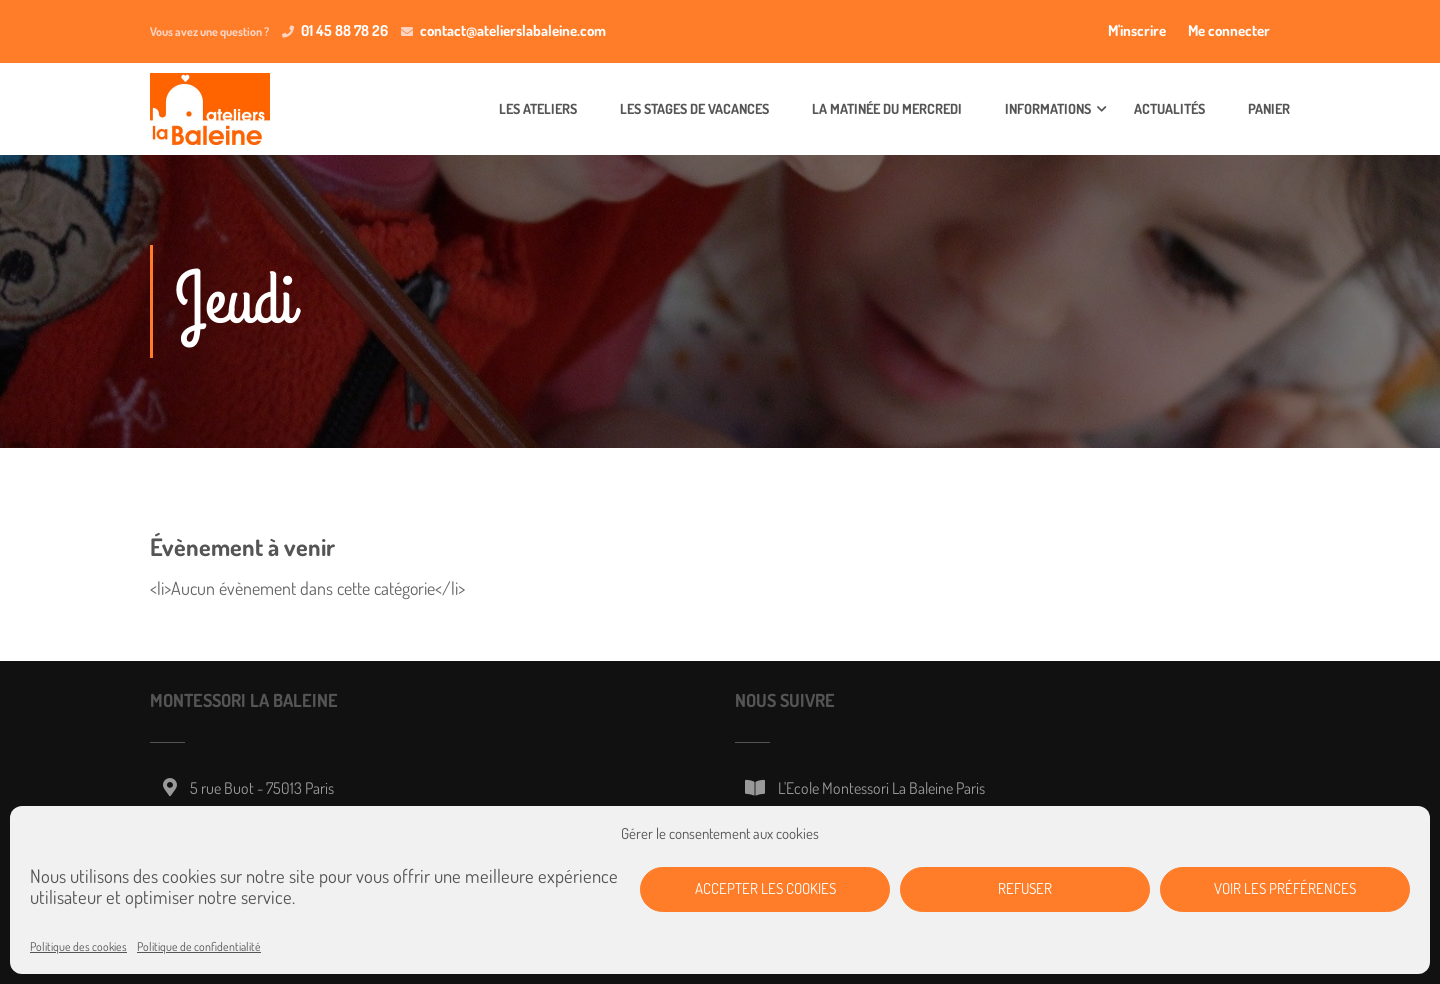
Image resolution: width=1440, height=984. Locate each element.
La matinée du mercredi (887, 108)
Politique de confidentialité (199, 946)
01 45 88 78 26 (344, 30)
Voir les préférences (1285, 888)
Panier (1269, 108)
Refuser (1025, 888)
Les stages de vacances (694, 108)
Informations (1048, 108)
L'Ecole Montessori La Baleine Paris (881, 788)
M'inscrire (1137, 30)
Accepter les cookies (765, 888)
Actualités (1169, 108)
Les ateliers (538, 108)
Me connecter (1229, 30)
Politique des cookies (78, 946)
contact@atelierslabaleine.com (513, 30)
